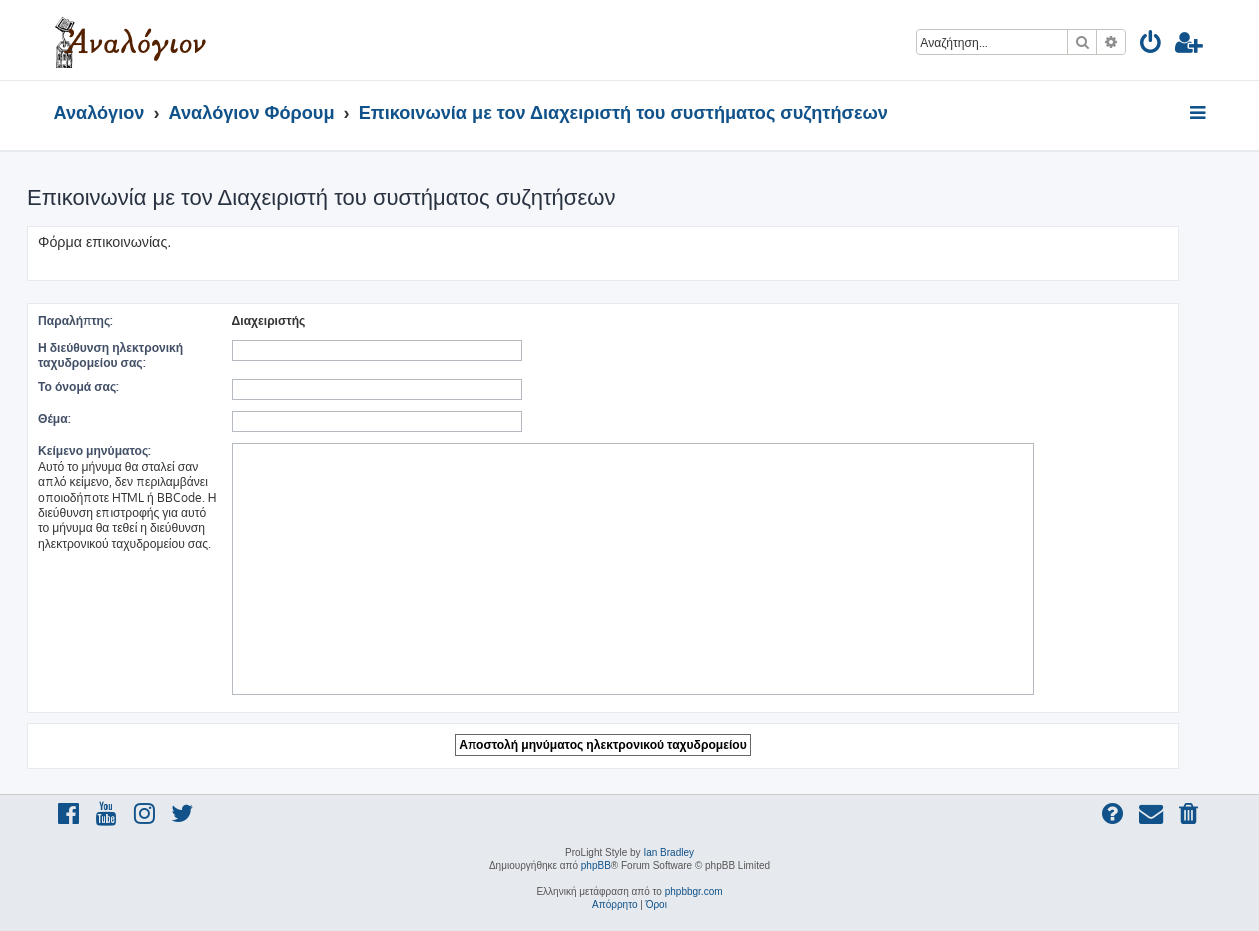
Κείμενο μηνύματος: (94, 450)
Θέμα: (54, 418)
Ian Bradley (668, 852)
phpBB (596, 865)
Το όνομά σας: (78, 386)
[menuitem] (1151, 45)
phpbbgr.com (694, 891)
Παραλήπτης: (75, 320)
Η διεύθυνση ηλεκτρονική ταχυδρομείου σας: (110, 355)
